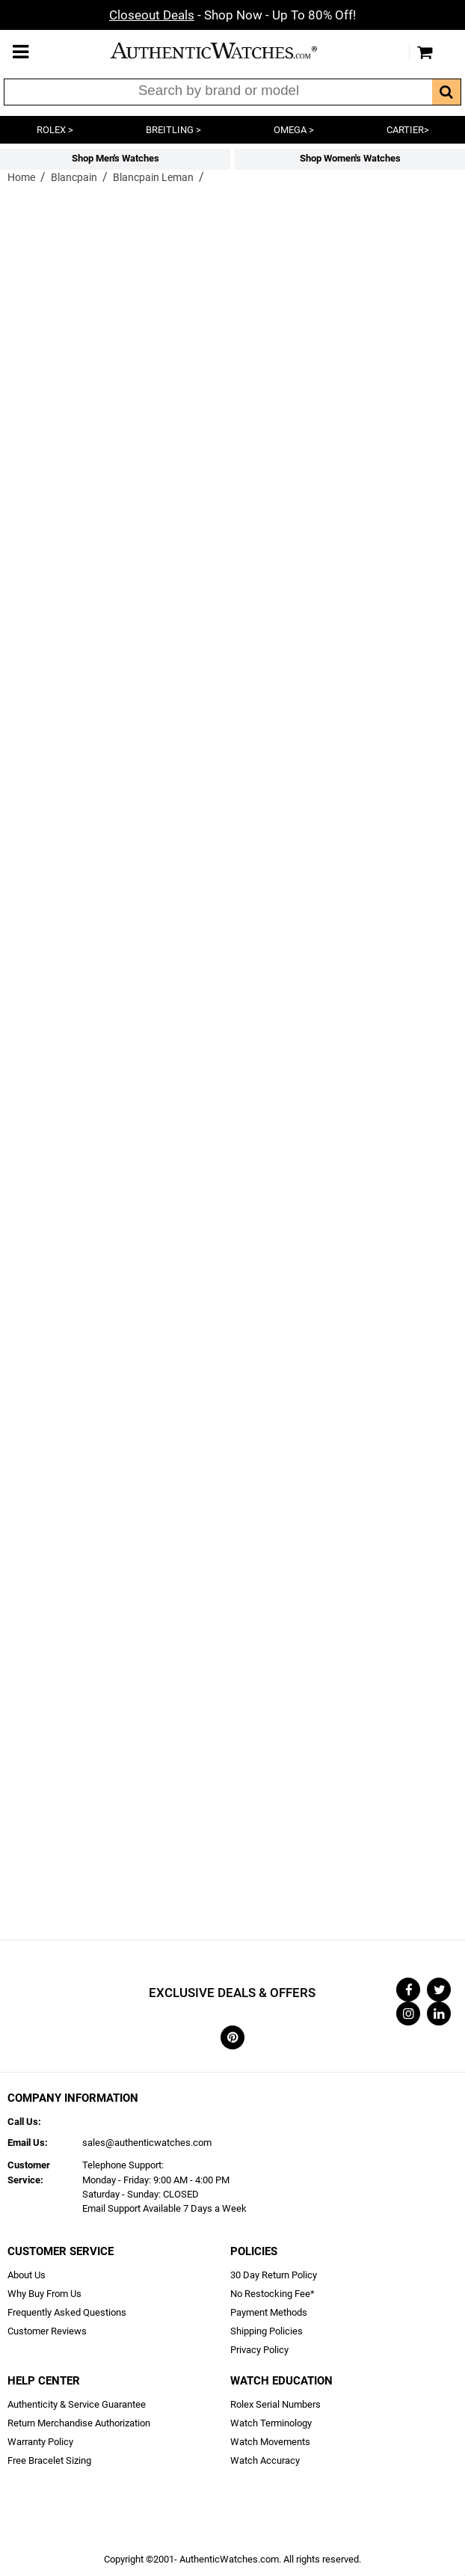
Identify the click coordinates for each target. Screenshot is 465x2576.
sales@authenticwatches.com (147, 2142)
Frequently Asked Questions (66, 2312)
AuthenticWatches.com (228, 50)
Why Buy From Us (44, 2293)
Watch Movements (270, 2441)
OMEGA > (294, 129)
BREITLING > (173, 129)
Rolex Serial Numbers (275, 2404)
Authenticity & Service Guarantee (76, 2404)
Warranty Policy (40, 2441)
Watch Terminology (271, 2423)
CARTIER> (408, 129)
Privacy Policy (259, 2349)
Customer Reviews (47, 2331)
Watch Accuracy (265, 2460)
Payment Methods (268, 2312)
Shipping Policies (266, 2331)
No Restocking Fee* (272, 2293)
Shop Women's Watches (350, 158)
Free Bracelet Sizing (49, 2460)
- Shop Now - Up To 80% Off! (232, 14)
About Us (26, 2275)
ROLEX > (55, 129)
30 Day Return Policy (273, 2275)
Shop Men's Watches (115, 158)
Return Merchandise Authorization (78, 2423)
